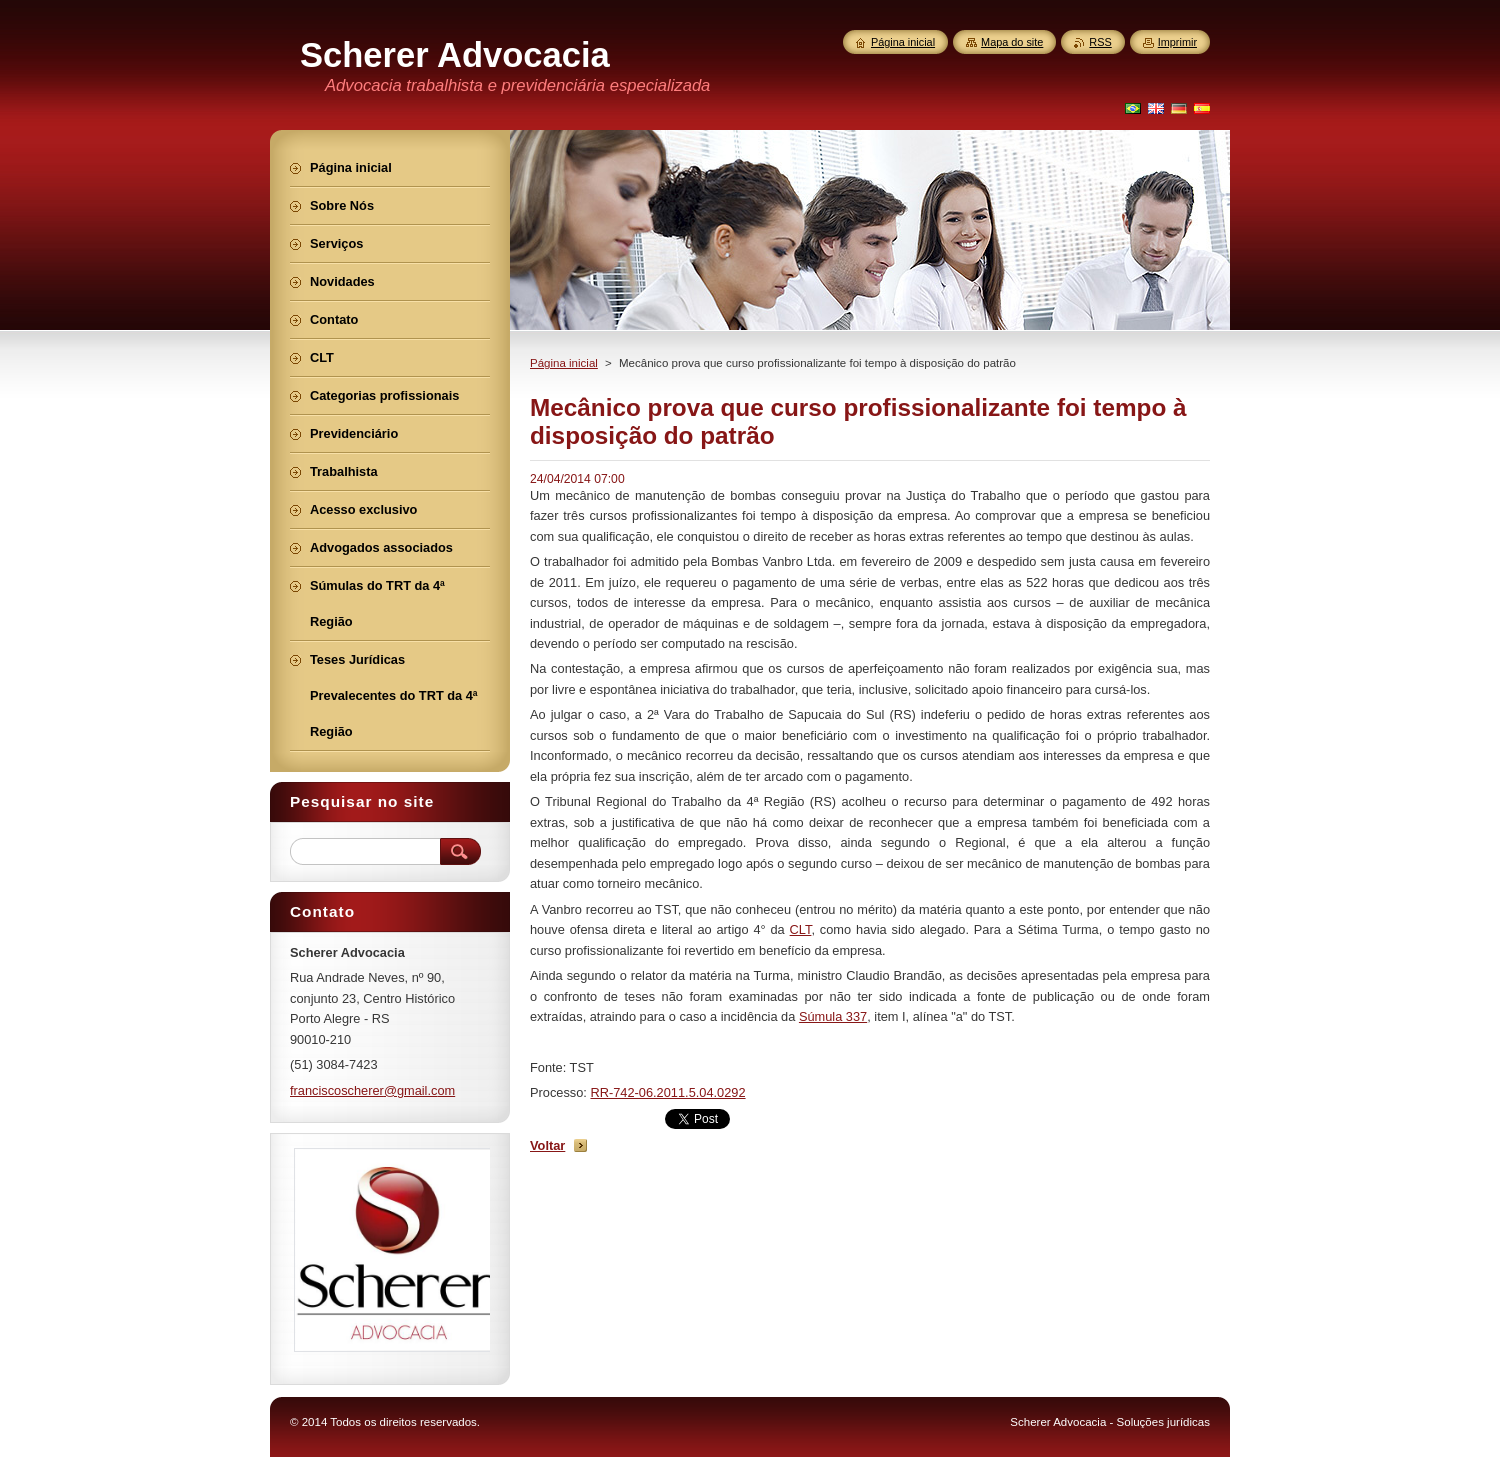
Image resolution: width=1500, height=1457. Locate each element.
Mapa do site (1012, 42)
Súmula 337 (833, 1016)
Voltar (547, 1145)
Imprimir (1177, 42)
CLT (801, 929)
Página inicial (564, 363)
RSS (1100, 42)
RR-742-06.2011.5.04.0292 (667, 1092)
